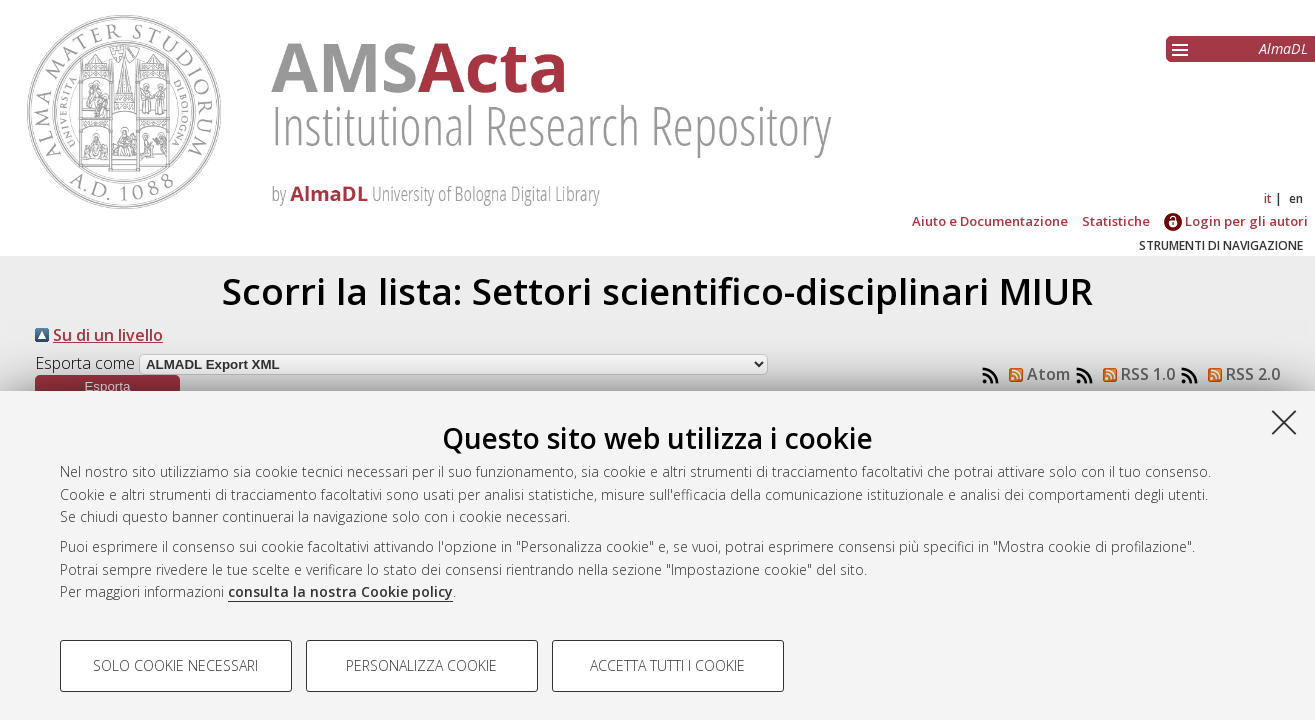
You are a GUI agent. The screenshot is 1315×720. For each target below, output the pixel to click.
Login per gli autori (1236, 221)
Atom (1035, 374)
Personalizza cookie (421, 665)
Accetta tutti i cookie (667, 665)
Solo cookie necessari (175, 665)
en (1296, 198)
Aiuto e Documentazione (990, 221)
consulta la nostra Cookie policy (340, 591)
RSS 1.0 (1135, 374)
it (1268, 198)
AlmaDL (1283, 48)
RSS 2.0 (1240, 374)
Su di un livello (108, 335)
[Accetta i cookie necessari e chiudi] (1284, 422)
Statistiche (1116, 221)
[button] (107, 386)
